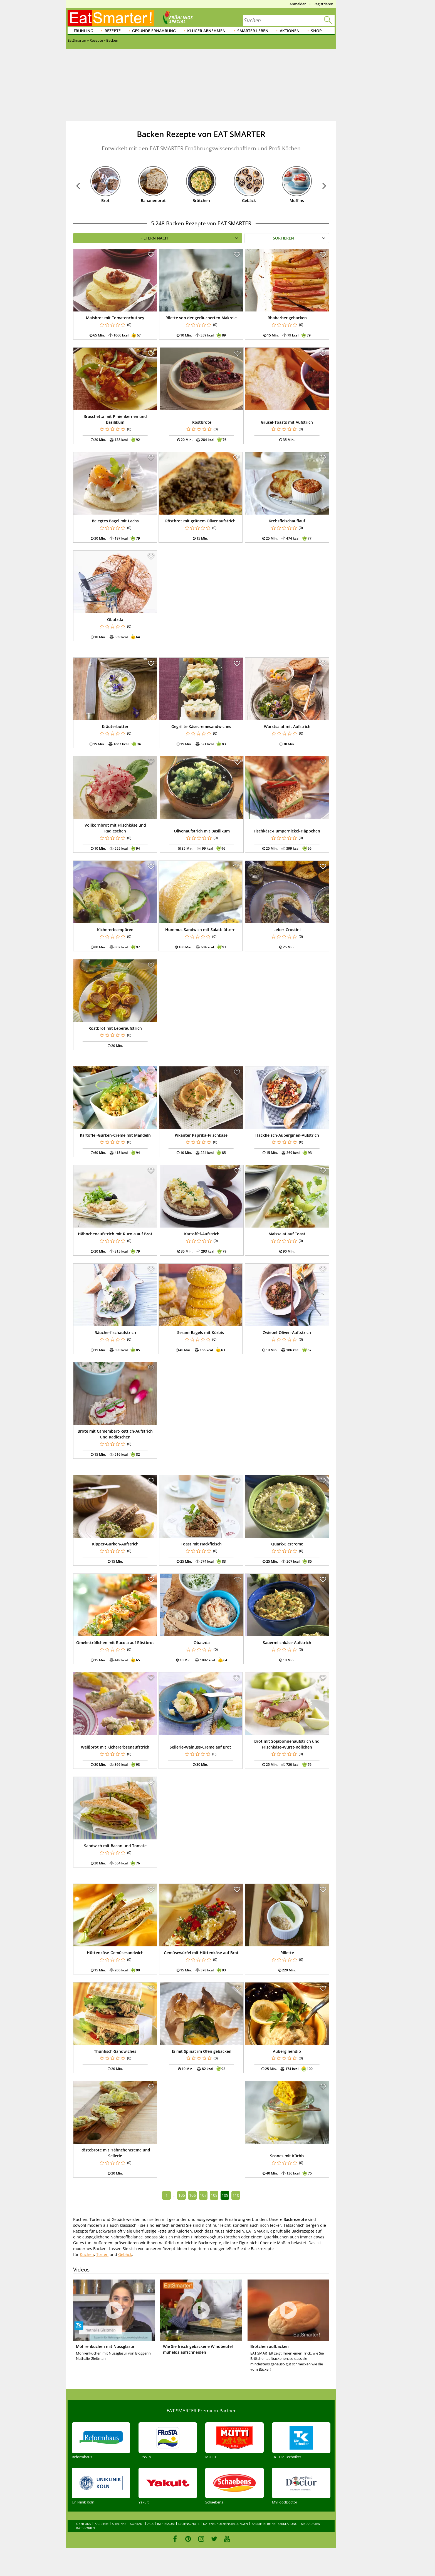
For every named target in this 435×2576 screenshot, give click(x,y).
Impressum (166, 2524)
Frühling (83, 30)
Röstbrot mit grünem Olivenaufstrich (200, 520)
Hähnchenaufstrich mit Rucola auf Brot (115, 1233)
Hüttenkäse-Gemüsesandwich (115, 1952)
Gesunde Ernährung (154, 30)
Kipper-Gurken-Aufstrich (115, 1544)
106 (192, 2195)
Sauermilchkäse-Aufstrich (287, 1642)
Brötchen (201, 200)
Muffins (297, 200)
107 (203, 2195)
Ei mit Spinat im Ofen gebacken (201, 2051)
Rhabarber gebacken (287, 317)
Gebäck (249, 200)
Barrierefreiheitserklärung (274, 2524)
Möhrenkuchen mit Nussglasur (105, 2346)
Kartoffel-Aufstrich (201, 1233)
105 (181, 2195)
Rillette (287, 1952)
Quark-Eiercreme (287, 1544)
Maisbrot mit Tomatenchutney (115, 317)
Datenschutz (188, 2524)
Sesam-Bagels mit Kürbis (200, 1332)
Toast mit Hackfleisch (201, 1544)
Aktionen (290, 30)
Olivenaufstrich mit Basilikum (202, 831)
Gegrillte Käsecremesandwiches (201, 726)
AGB (150, 2524)
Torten (102, 2254)
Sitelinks (119, 2524)
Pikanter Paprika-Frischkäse (201, 1135)
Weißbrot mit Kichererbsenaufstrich (115, 1747)
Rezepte (113, 30)
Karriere (101, 2524)
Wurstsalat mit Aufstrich (287, 726)
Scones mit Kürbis (287, 2155)
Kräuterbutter (115, 726)
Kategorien (85, 2528)
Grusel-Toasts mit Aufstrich (287, 422)
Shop (316, 30)
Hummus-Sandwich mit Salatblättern (200, 929)
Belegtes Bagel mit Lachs (115, 520)
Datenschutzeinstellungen (225, 2524)
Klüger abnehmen (206, 30)
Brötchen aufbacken (269, 2346)
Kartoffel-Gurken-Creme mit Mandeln (115, 1135)
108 (214, 2195)
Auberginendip (287, 2051)
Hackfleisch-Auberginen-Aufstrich (287, 1135)
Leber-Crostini (287, 929)
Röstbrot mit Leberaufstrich (115, 1028)
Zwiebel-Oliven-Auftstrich (287, 1332)
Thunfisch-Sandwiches (115, 2051)
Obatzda (115, 619)
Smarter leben (252, 30)
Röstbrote (201, 422)
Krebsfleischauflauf (287, 520)
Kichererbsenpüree (115, 929)
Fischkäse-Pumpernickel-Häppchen (287, 831)
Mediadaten (310, 2524)
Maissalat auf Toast (286, 1233)
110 (236, 2195)
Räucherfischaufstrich (115, 1332)
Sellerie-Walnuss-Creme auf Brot (200, 1747)
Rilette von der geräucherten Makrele (201, 317)
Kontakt (137, 2524)
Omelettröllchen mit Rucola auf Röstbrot (115, 1642)
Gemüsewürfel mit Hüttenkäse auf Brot (201, 1952)
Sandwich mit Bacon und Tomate (115, 1845)
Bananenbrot (153, 200)
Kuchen (87, 2254)
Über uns (83, 2524)
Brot (105, 200)
